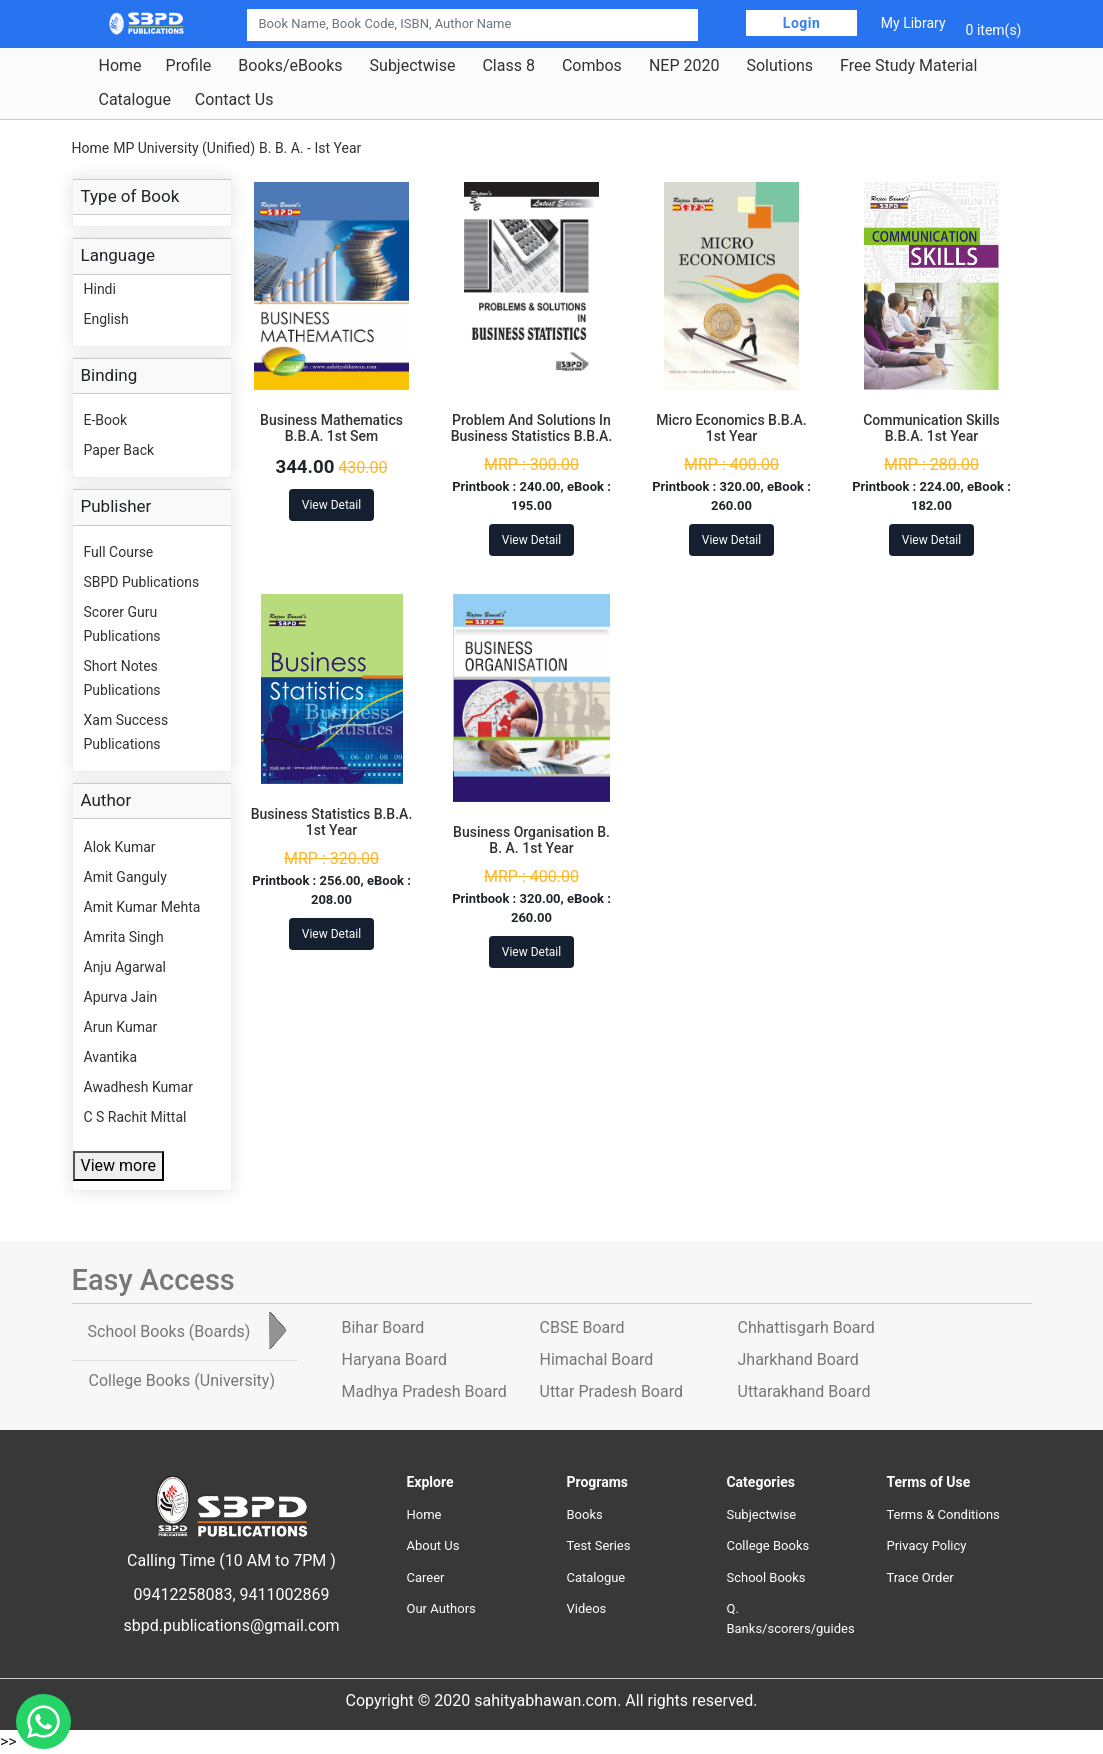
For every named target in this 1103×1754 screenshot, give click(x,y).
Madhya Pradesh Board (424, 1391)
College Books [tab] (182, 1380)
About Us (432, 1545)
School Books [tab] (169, 1331)
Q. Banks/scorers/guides (790, 1618)
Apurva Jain (121, 997)
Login (802, 23)
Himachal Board (597, 1359)
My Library (913, 23)
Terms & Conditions (942, 1514)
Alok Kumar (120, 847)
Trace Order (919, 1577)
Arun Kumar (121, 1027)
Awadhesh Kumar (138, 1087)
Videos (586, 1608)
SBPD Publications (142, 582)
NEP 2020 (684, 66)
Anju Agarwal (125, 967)
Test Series (598, 1545)
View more (118, 1165)
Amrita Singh (124, 937)
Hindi (100, 289)
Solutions (779, 66)
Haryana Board (394, 1359)
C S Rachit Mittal (135, 1117)
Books (584, 1514)
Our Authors (440, 1608)
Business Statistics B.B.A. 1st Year (332, 822)
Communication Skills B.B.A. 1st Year (931, 428)
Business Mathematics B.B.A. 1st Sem (331, 428)
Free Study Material (908, 66)
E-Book (106, 420)
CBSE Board (582, 1327)
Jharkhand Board (798, 1359)
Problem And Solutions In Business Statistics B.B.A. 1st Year (532, 437)
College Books (767, 1545)
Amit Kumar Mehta (142, 907)
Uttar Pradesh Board (611, 1391)
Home (120, 66)
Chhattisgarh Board (806, 1327)
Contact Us (234, 100)
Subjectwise (413, 66)
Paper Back (119, 450)
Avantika (111, 1057)
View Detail (331, 505)
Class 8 (508, 66)
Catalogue (135, 100)
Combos (592, 66)
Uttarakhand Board (804, 1391)
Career (425, 1577)
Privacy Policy (926, 1545)
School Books (765, 1577)
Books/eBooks (290, 66)
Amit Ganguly (125, 877)
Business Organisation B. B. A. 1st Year (531, 840)
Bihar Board (383, 1327)
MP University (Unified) (184, 148)
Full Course (119, 552)
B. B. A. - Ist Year (310, 148)
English (106, 319)
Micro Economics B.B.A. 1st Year (731, 428)
